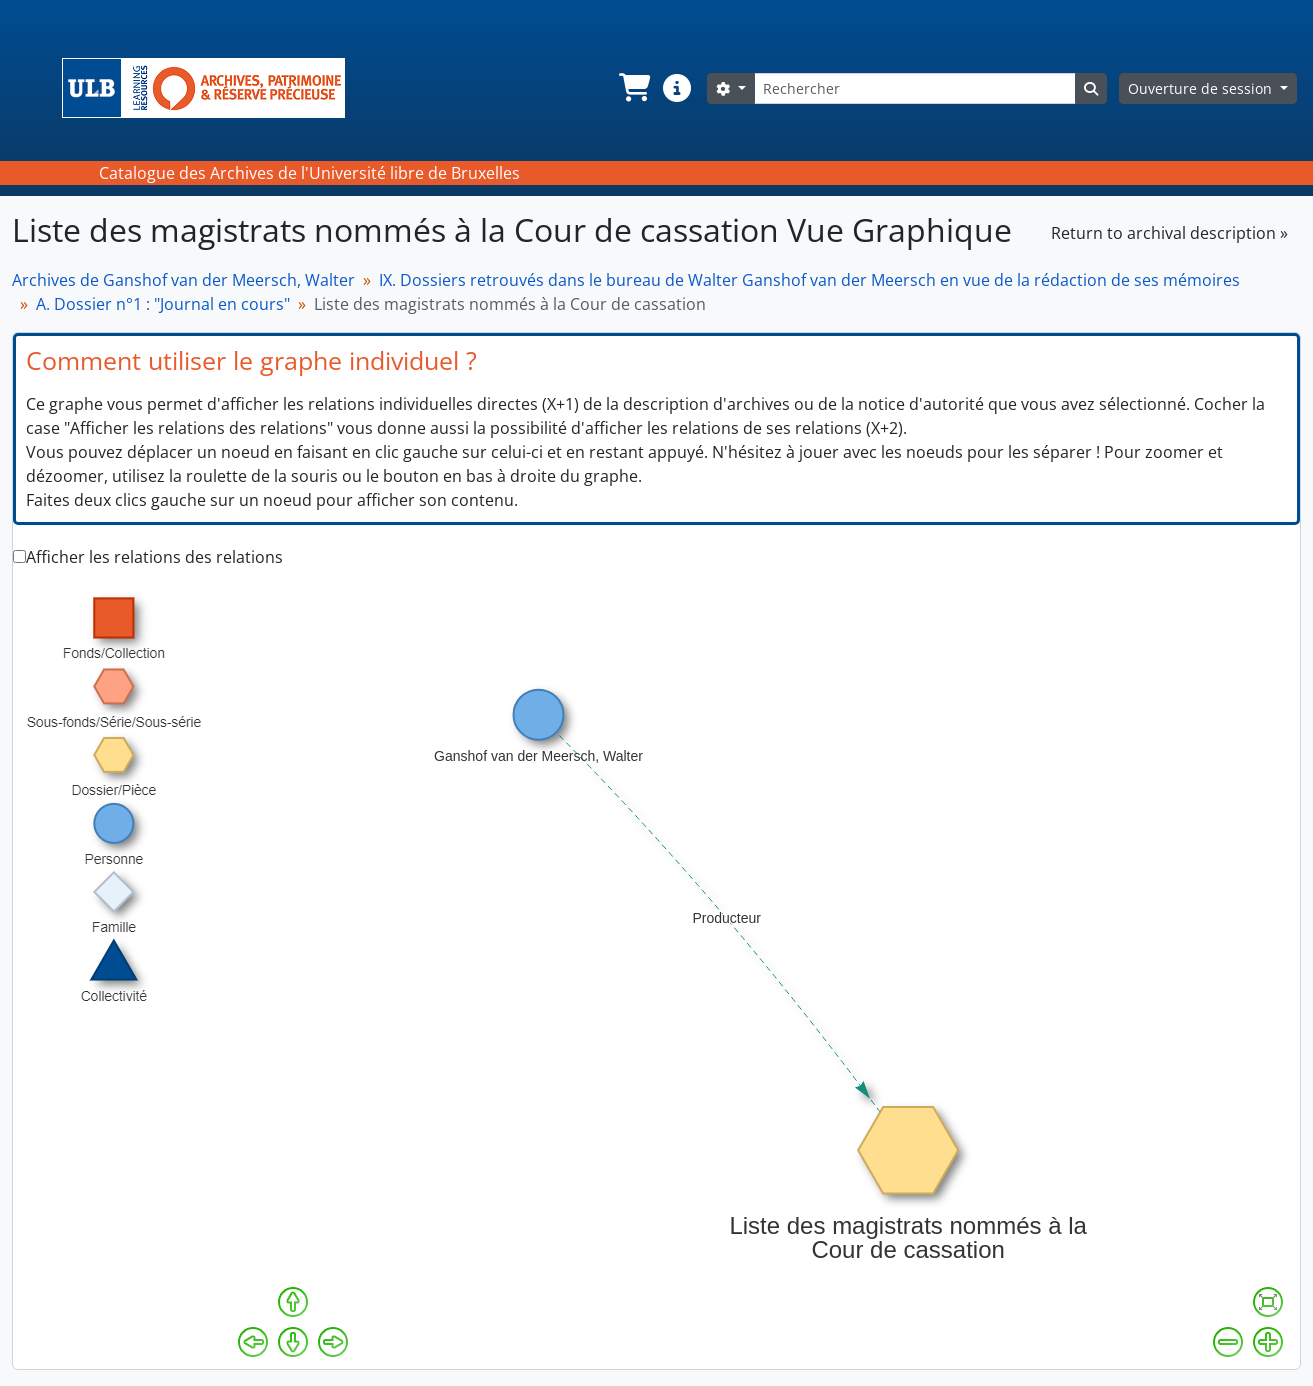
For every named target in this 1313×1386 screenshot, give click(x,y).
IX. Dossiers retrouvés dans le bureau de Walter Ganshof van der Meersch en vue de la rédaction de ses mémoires (809, 280)
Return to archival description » (1169, 233)
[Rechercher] (915, 88)
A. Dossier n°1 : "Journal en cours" (163, 304)
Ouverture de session (1202, 88)
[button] (633, 88)
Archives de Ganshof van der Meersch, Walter (183, 280)
